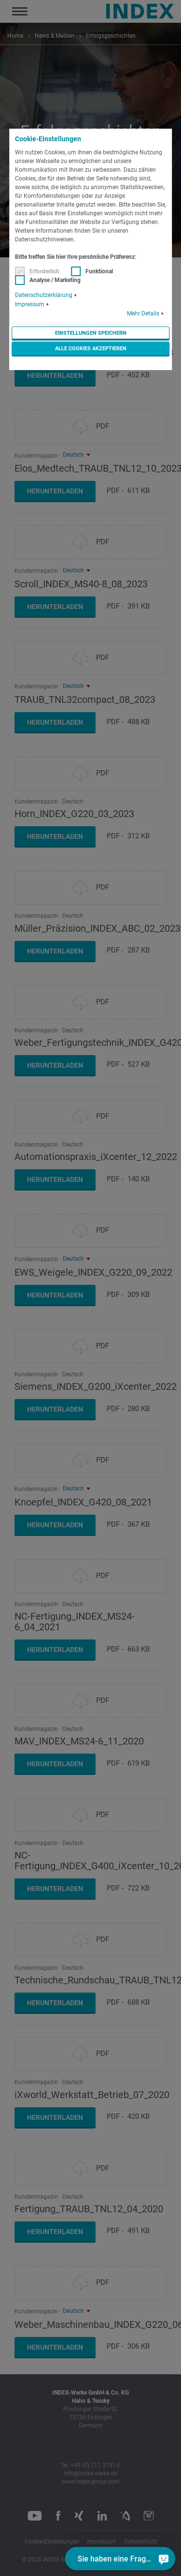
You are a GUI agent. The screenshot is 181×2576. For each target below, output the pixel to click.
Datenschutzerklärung (43, 295)
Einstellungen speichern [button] (90, 333)
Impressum (29, 304)
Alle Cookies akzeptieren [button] (90, 348)
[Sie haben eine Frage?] (163, 2558)
